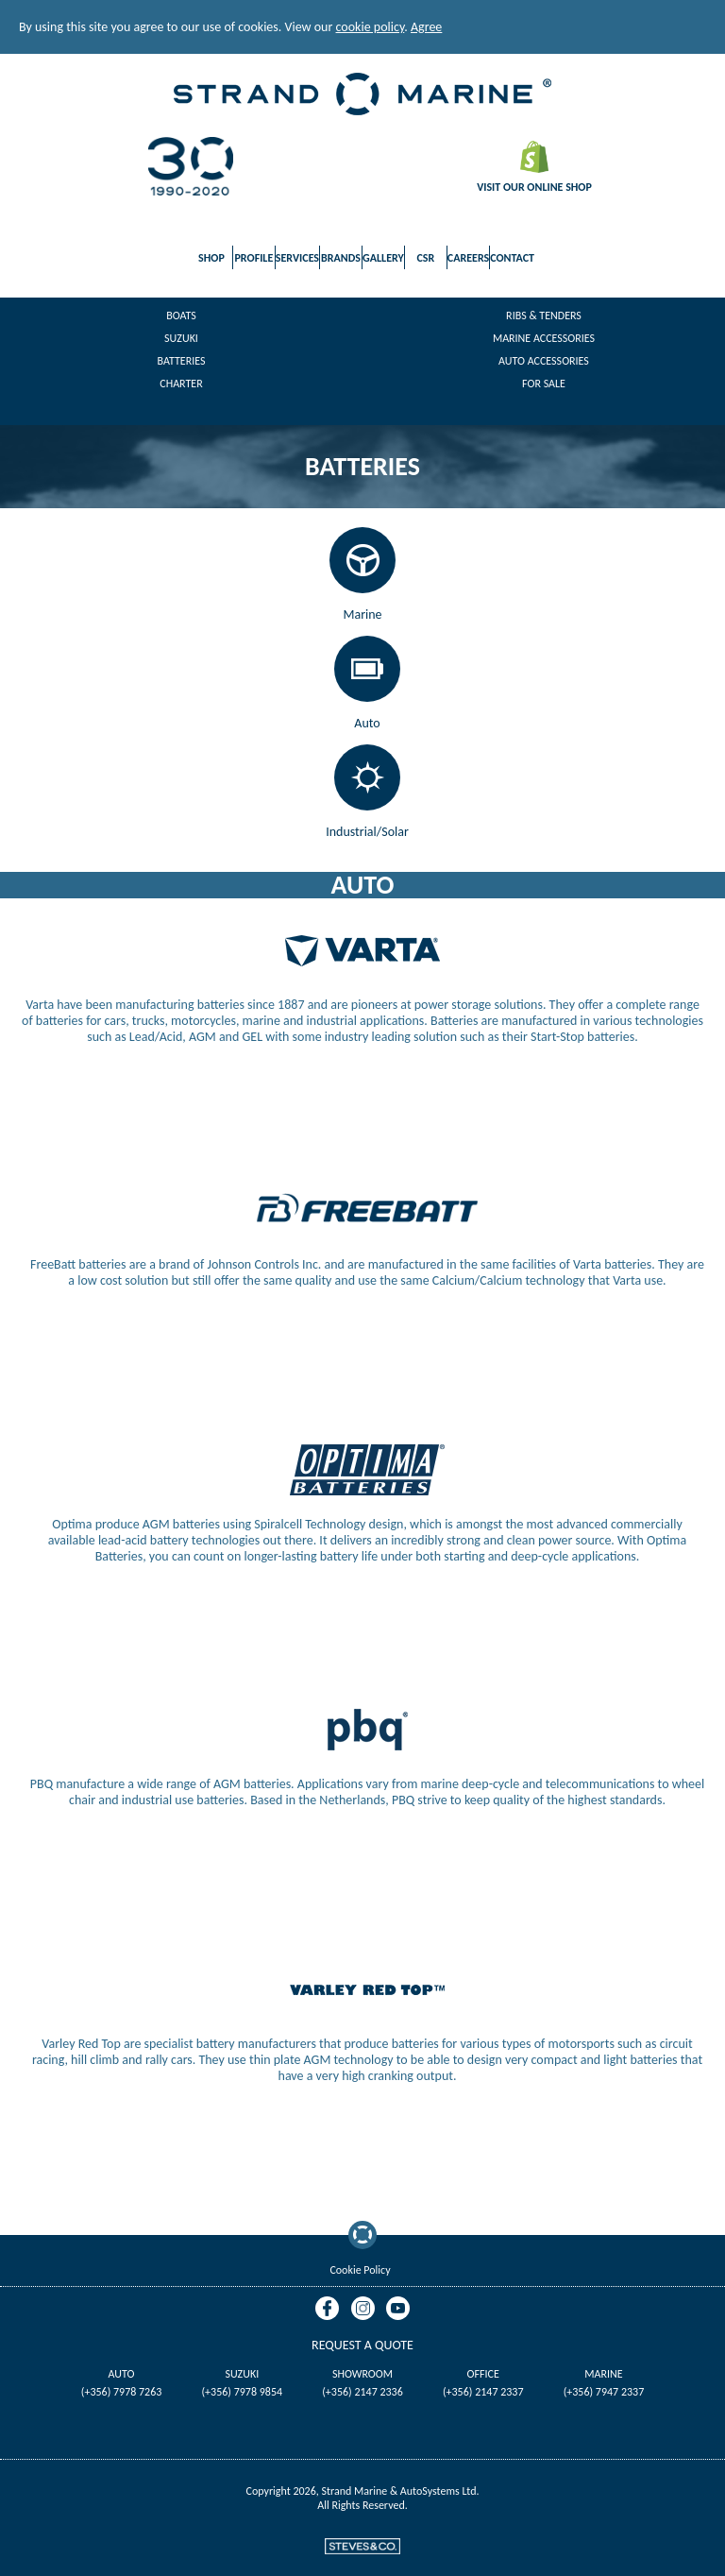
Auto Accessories (543, 360)
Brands (341, 257)
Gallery (383, 257)
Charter (181, 383)
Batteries (182, 360)
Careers (468, 257)
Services (297, 257)
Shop (211, 257)
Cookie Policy (359, 2270)
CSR (425, 257)
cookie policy (370, 27)
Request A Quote (362, 2345)
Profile (253, 257)
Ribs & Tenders (544, 315)
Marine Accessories (544, 338)
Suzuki (181, 338)
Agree (426, 27)
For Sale (543, 383)
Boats (181, 315)
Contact (512, 257)
